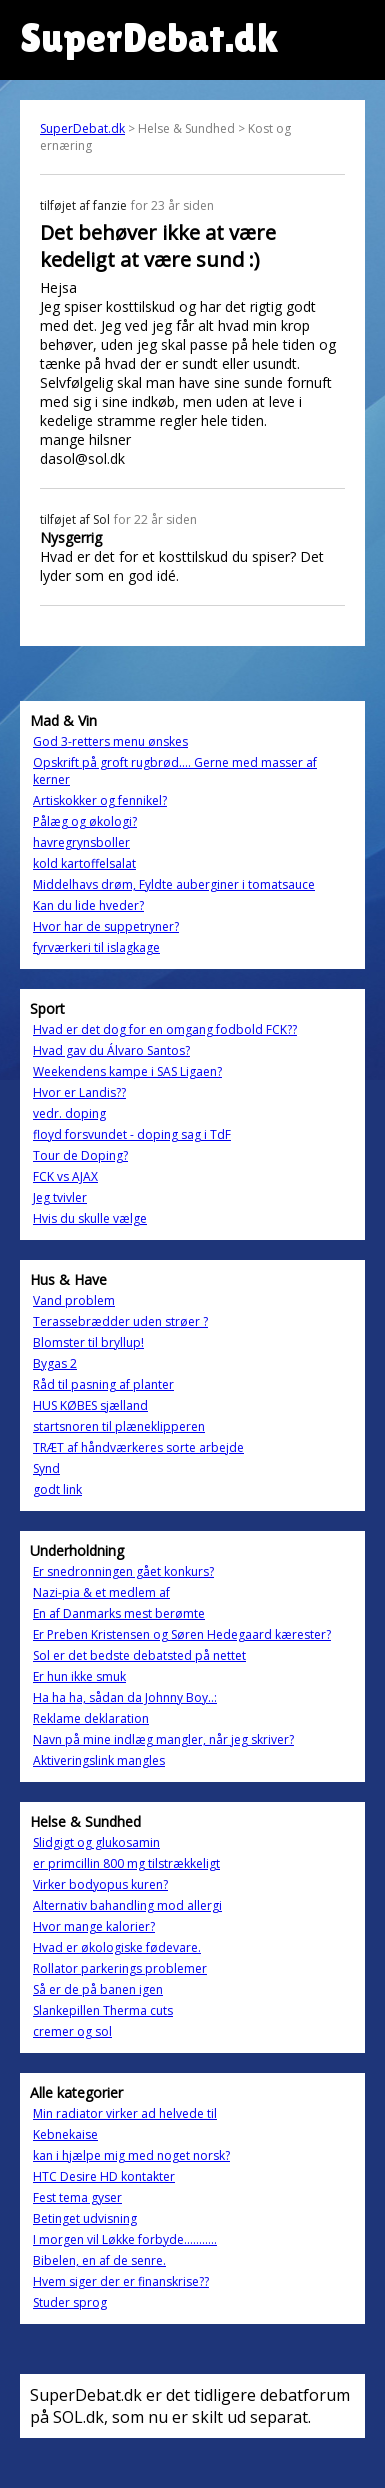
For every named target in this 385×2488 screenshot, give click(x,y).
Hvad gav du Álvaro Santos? (111, 1050)
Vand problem (74, 1300)
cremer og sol (72, 2031)
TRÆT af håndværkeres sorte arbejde (138, 1447)
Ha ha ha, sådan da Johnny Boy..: (125, 1697)
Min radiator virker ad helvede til (125, 2113)
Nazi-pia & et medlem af (101, 1592)
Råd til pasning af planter (103, 1384)
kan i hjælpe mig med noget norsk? (131, 2155)
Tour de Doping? (80, 1155)
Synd (46, 1468)
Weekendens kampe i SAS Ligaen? (127, 1071)
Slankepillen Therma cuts (103, 2010)
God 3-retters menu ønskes (110, 741)
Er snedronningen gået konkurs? (123, 1571)
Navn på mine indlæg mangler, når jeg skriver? (163, 1739)
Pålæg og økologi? (85, 821)
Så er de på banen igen (98, 1989)
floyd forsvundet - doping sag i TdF (132, 1134)
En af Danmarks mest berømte (119, 1613)
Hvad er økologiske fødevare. (117, 1947)
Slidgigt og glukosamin (96, 1842)
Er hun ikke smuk (79, 1676)
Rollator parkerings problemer (120, 1968)
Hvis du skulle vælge (90, 1218)
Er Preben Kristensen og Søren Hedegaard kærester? (182, 1634)
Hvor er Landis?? (79, 1092)
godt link (57, 1489)
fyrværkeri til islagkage (96, 947)
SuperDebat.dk (82, 128)
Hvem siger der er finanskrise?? (121, 2281)
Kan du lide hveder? (88, 905)
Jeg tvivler (60, 1197)
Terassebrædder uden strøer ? (120, 1321)
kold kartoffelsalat (84, 863)
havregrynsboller (81, 842)
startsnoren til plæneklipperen (119, 1426)
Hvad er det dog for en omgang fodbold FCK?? (165, 1029)
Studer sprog (70, 2302)
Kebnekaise (65, 2134)
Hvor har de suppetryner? (106, 926)
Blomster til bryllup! (88, 1342)
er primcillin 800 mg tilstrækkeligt (126, 1863)
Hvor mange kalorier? (94, 1926)
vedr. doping (69, 1113)
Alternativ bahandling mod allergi (127, 1905)
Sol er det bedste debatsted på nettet (139, 1655)
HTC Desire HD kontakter (104, 2176)
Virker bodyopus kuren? (100, 1884)
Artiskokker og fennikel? (100, 800)
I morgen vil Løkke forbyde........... (125, 2239)
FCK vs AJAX (65, 1176)
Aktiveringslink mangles (99, 1760)
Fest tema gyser (77, 2197)
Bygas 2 (55, 1363)
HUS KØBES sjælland (90, 1405)
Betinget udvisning (85, 2218)
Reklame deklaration (91, 1718)
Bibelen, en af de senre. (99, 2260)
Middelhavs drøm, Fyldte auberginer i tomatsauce (174, 884)
